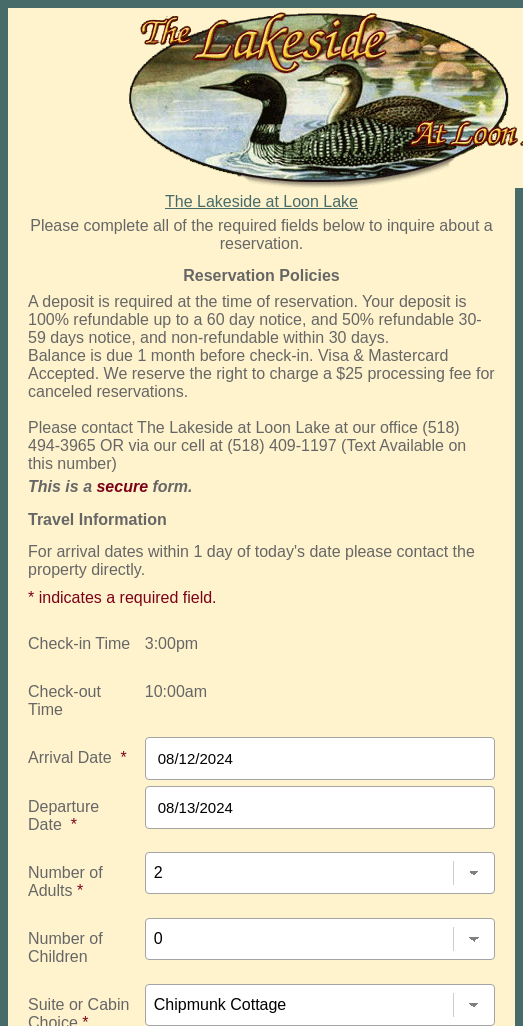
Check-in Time (79, 643)
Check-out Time (64, 700)
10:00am (176, 691)
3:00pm (171, 643)
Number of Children (65, 947)
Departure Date (63, 815)
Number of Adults (65, 881)
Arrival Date (77, 757)
